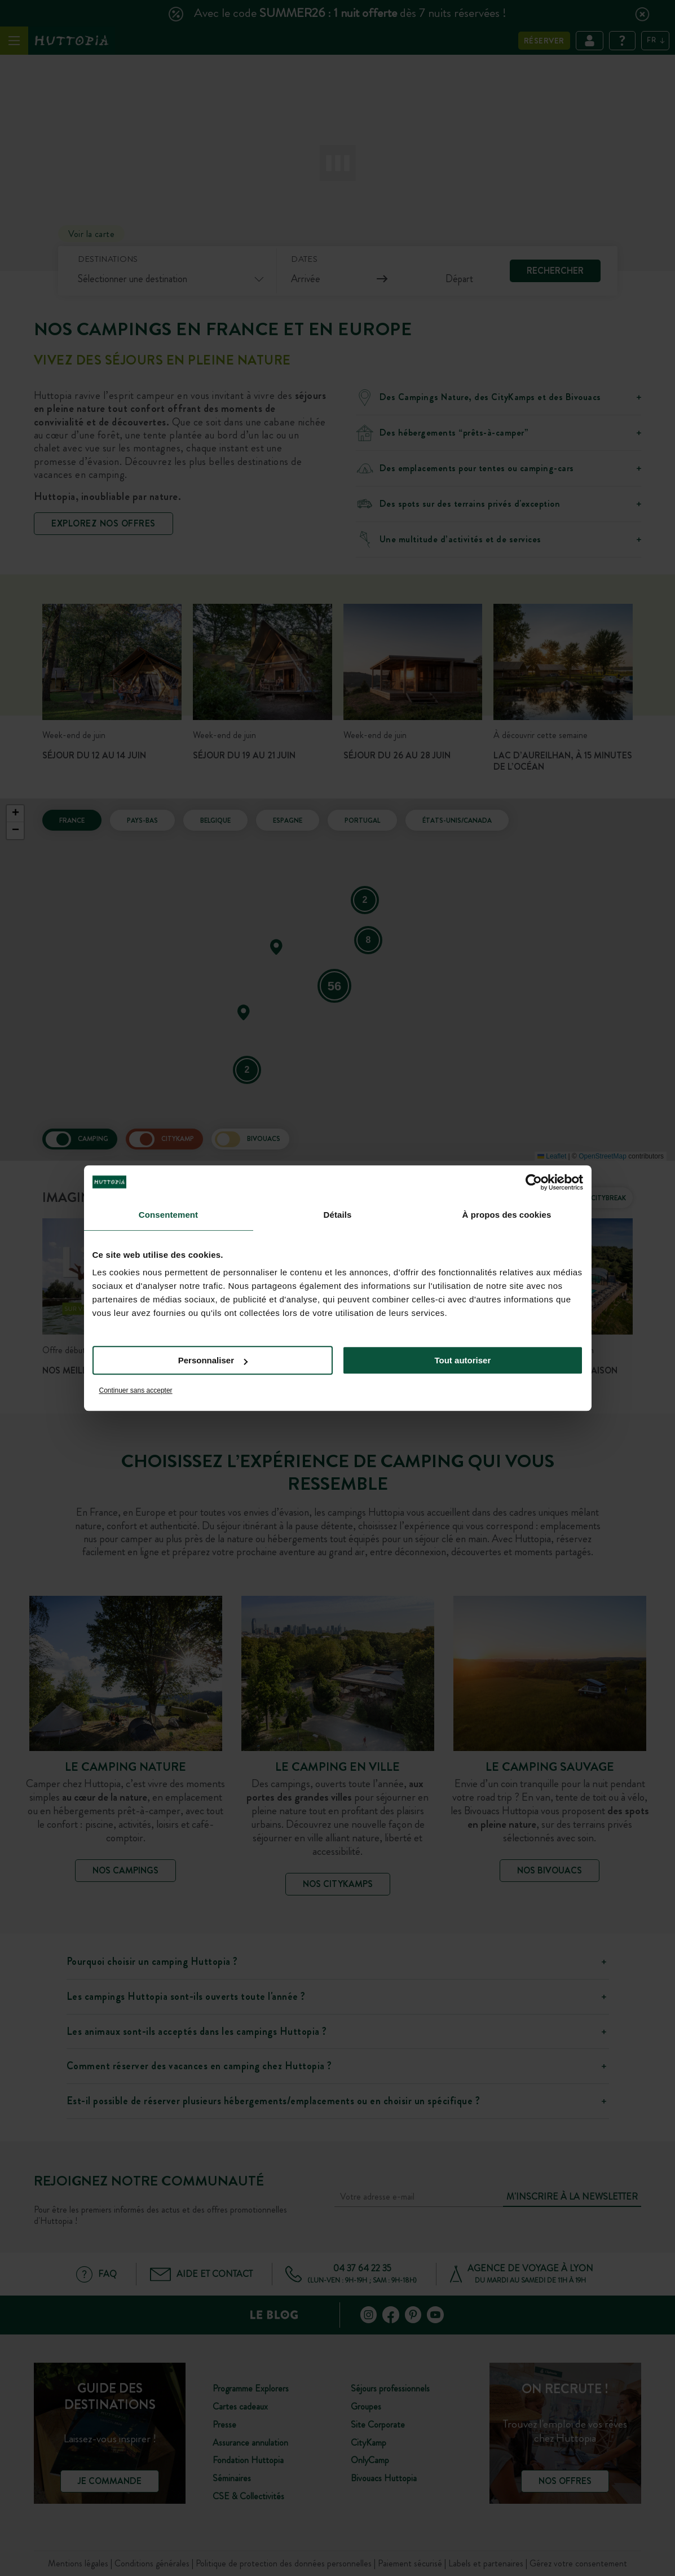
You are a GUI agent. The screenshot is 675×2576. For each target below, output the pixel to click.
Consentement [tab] (168, 1214)
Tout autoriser (463, 1360)
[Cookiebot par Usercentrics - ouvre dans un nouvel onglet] (533, 1182)
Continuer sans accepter (136, 1390)
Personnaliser (213, 1360)
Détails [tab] (338, 1214)
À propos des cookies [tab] (507, 1214)
